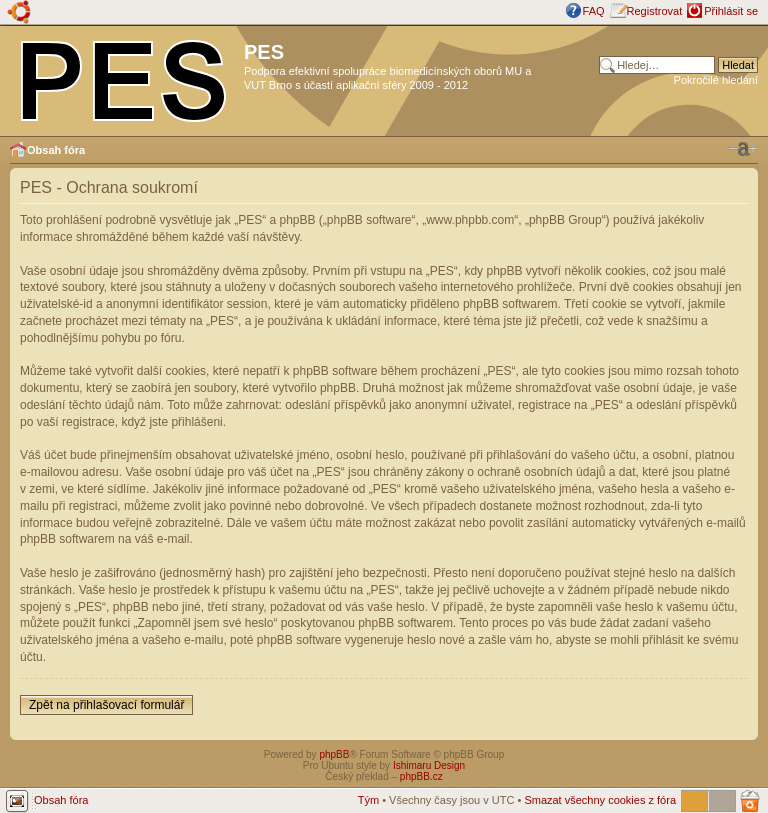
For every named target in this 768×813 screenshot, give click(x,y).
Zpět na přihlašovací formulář (106, 705)
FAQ (594, 11)
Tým (368, 800)
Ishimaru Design (429, 765)
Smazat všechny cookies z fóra (600, 800)
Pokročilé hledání (716, 80)
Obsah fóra (56, 150)
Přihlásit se (731, 11)
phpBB (334, 754)
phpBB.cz (421, 776)
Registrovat (655, 11)
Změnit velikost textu (743, 149)
